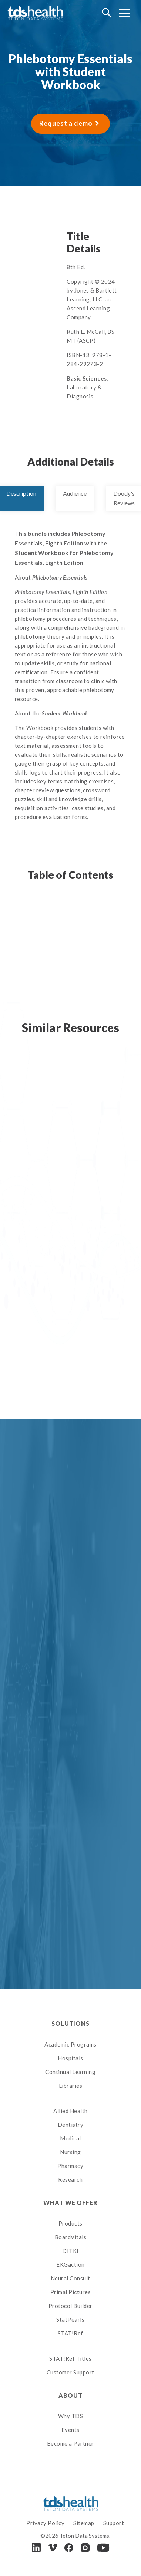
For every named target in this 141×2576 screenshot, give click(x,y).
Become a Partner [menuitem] (70, 2443)
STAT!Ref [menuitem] (70, 2333)
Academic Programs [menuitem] (70, 2044)
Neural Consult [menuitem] (70, 2278)
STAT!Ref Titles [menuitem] (70, 2358)
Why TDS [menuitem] (70, 2416)
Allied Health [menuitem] (70, 2110)
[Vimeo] (52, 2547)
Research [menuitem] (70, 2179)
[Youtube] (103, 2547)
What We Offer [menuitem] (70, 2202)
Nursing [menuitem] (70, 2152)
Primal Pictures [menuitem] (70, 2292)
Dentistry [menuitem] (71, 2124)
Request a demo (66, 123)
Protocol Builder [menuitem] (70, 2305)
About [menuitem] (70, 2395)
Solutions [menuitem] (70, 2023)
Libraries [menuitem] (71, 2085)
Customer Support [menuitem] (70, 2372)
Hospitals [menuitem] (70, 2058)
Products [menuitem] (70, 2223)
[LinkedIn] (36, 2548)
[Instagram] (85, 2547)
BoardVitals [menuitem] (71, 2237)
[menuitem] (70, 2101)
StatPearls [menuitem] (70, 2319)
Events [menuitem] (70, 2429)
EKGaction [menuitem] (70, 2264)
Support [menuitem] (113, 2523)
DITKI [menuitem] (70, 2250)
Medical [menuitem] (70, 2138)
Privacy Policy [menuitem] (45, 2523)
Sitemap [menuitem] (83, 2523)
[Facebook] (68, 2547)
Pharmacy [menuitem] (70, 2165)
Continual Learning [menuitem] (70, 2071)
